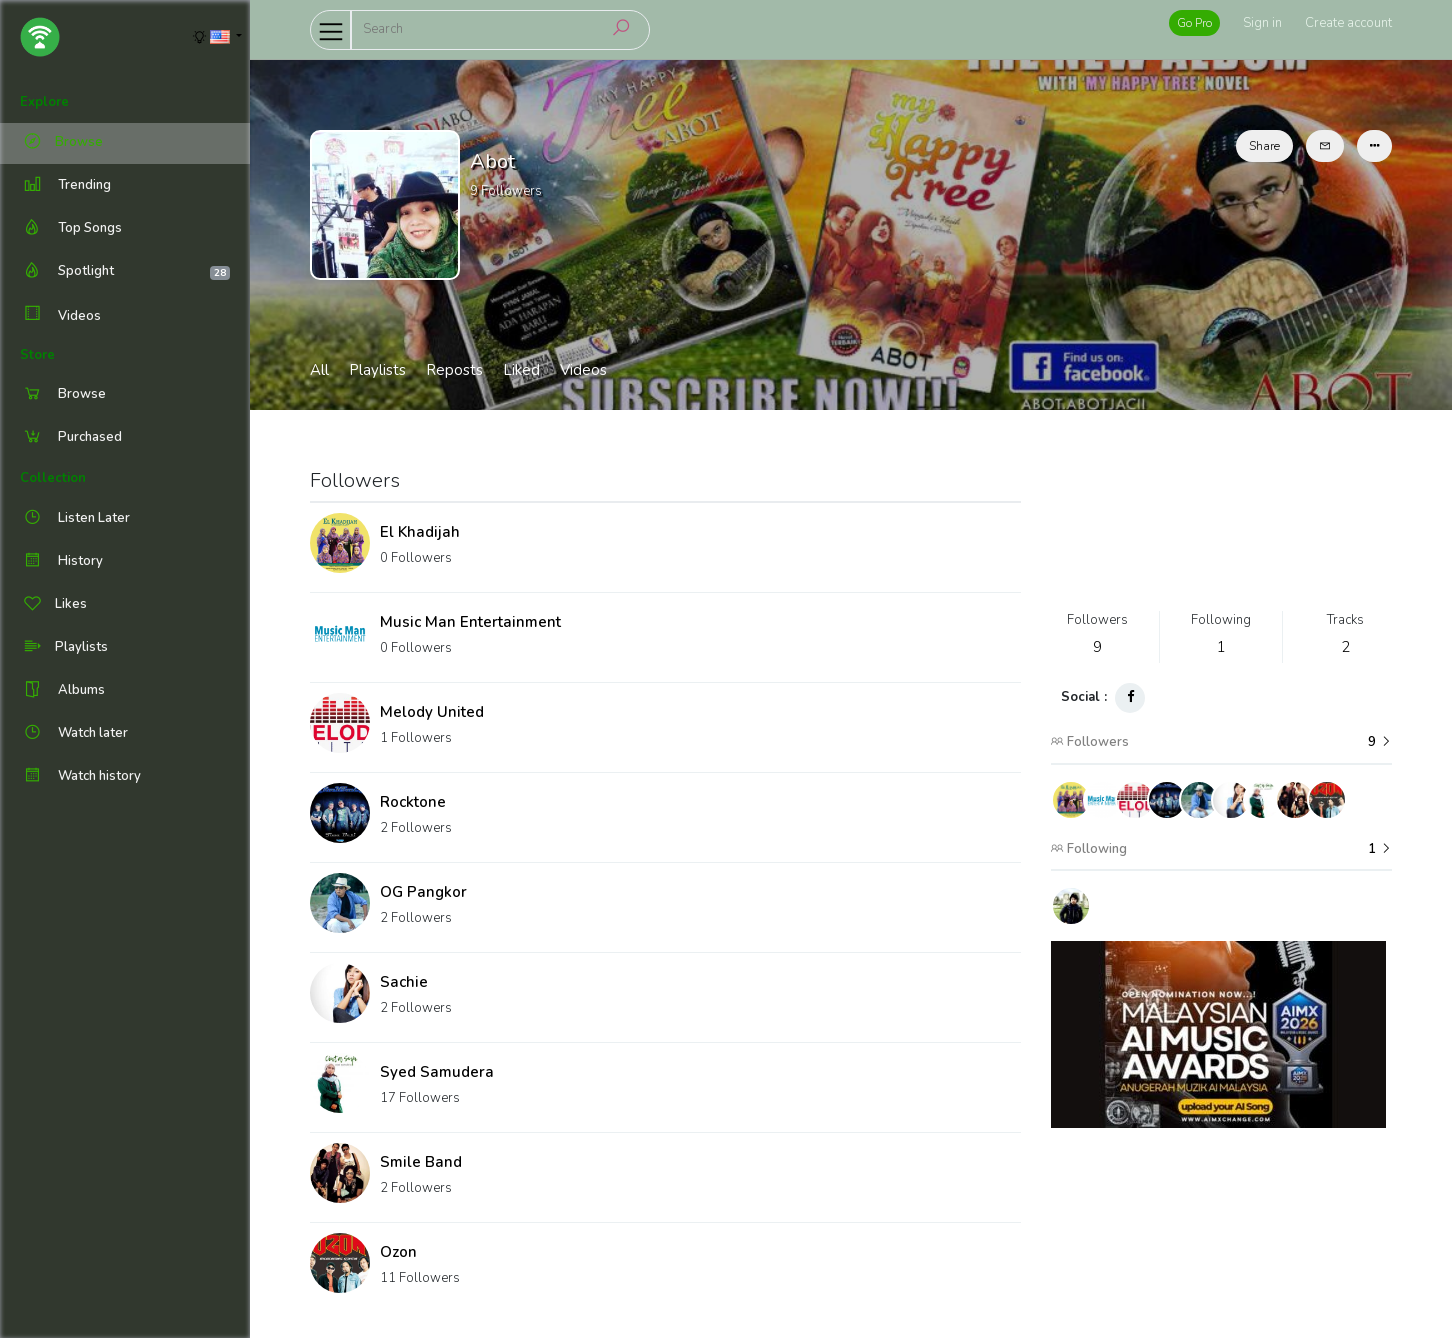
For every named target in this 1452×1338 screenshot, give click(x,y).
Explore (44, 102)
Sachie (404, 982)
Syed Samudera (437, 1072)
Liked (521, 370)
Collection (53, 478)
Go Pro (1194, 23)
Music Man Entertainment (470, 622)
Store (37, 355)
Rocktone (413, 802)
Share (1264, 146)
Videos (60, 315)
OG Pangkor (423, 892)
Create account (1348, 23)
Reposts (454, 370)
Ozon (398, 1252)
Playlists (377, 370)
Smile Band (421, 1162)
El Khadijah (420, 532)
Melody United (432, 712)
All (319, 370)
